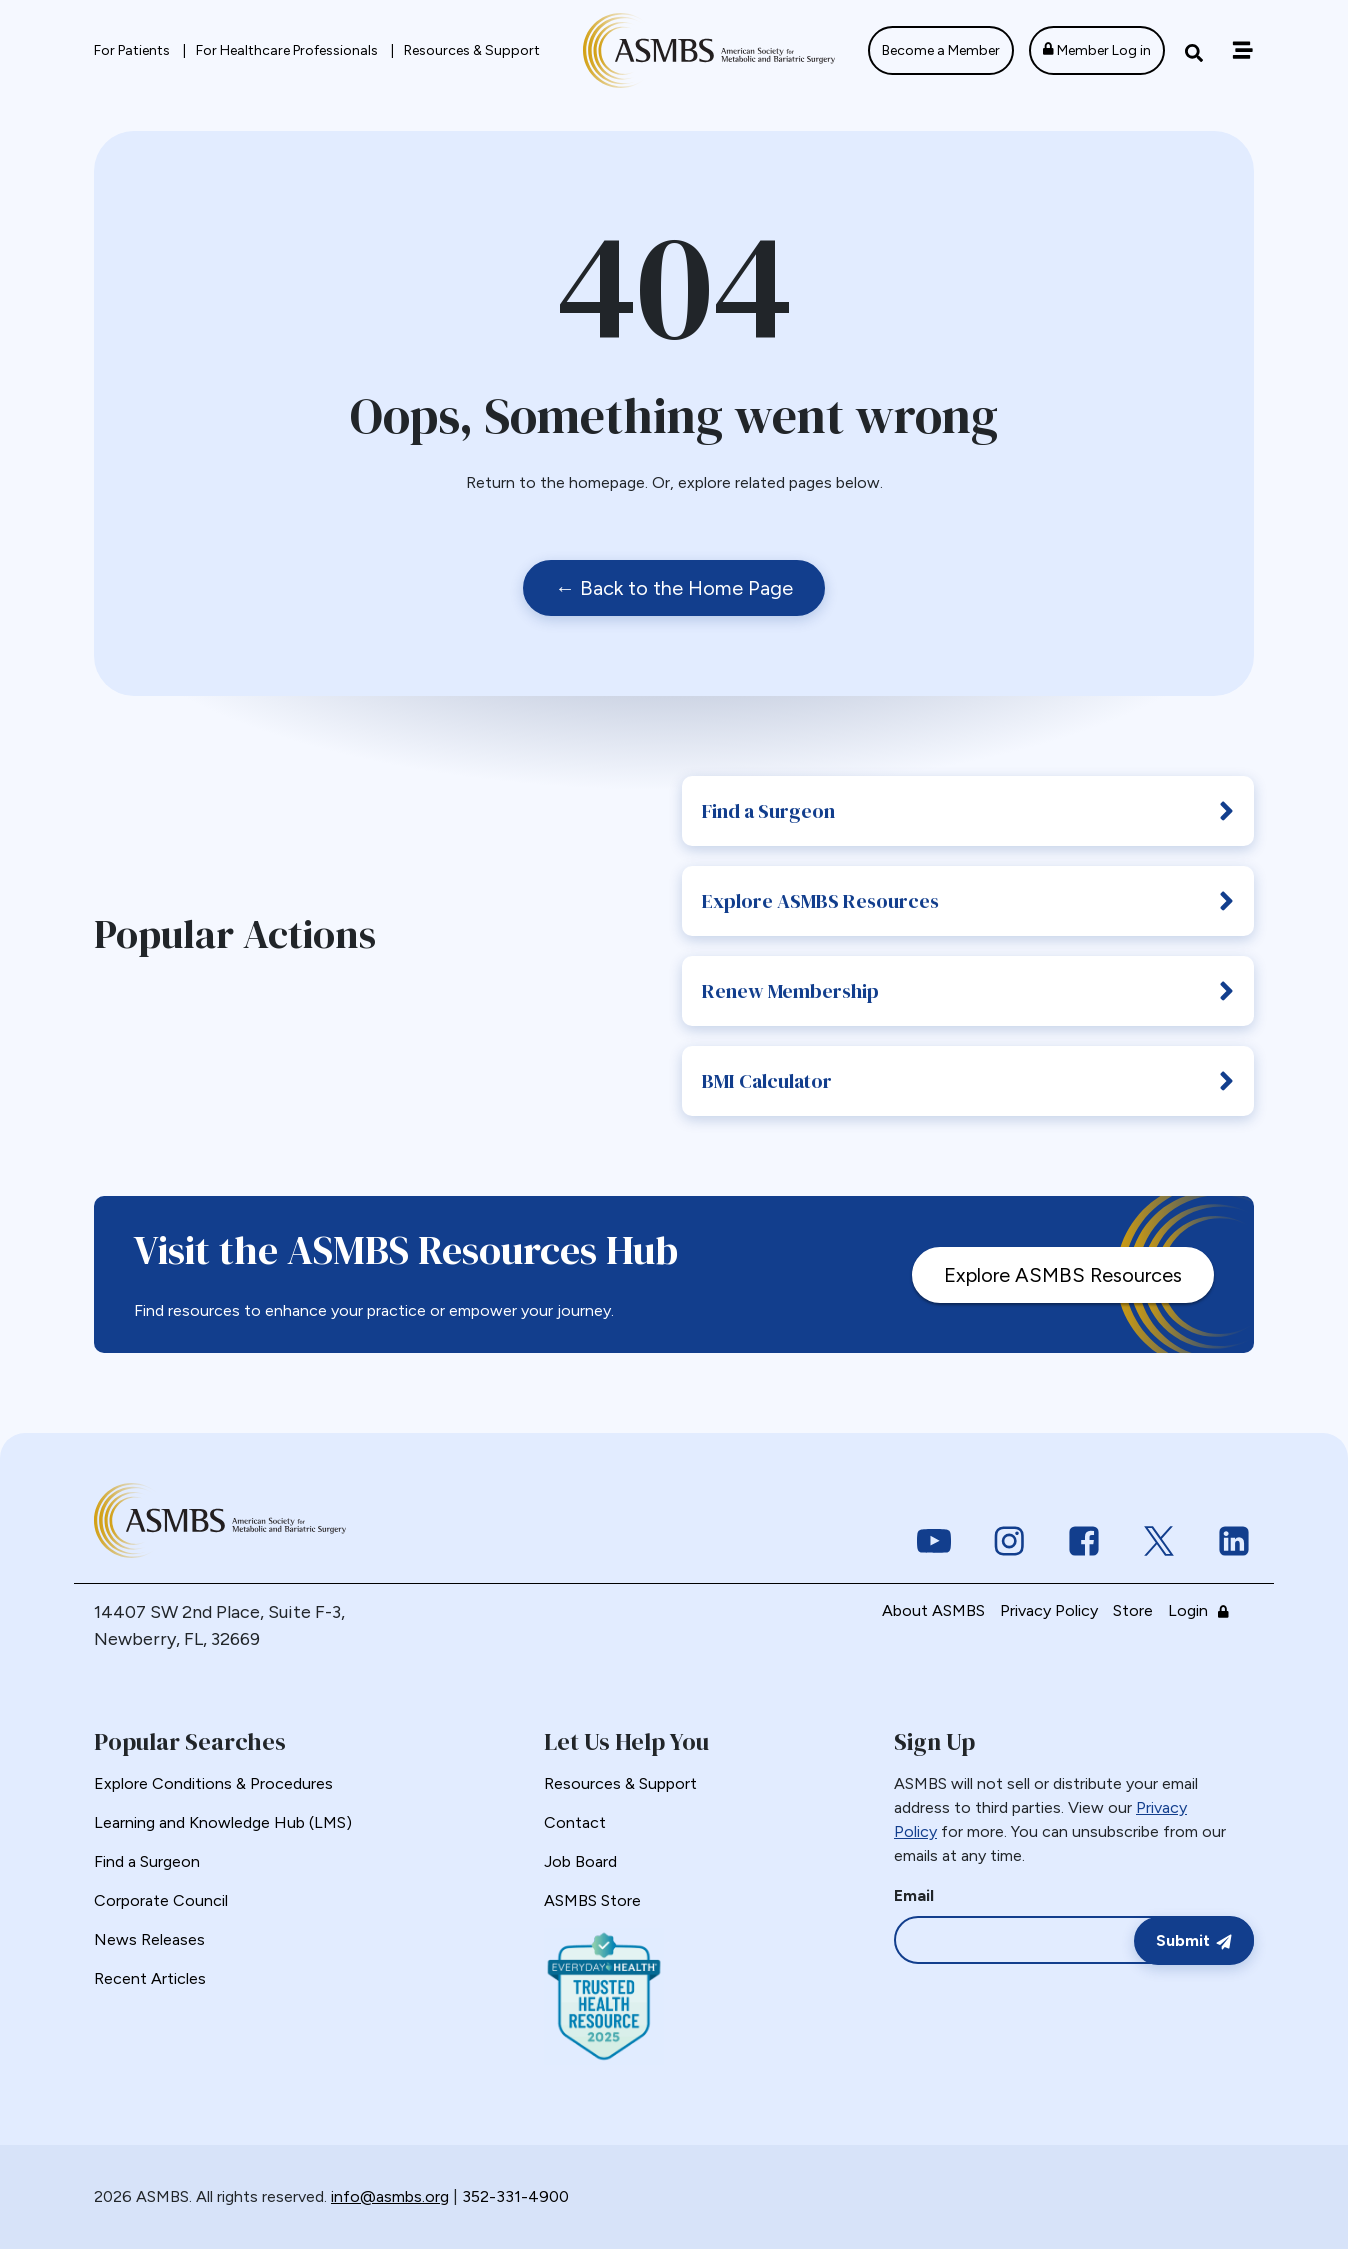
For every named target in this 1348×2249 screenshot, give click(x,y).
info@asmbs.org (390, 2196)
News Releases (149, 1939)
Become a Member (941, 50)
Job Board (580, 1861)
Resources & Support (472, 50)
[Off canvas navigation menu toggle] (1242, 50)
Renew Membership (968, 991)
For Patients (133, 50)
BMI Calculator (968, 1081)
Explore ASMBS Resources (968, 901)
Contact (575, 1822)
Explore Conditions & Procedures (213, 1783)
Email (914, 1895)
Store (1133, 1610)
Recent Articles (150, 1978)
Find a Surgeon (968, 811)
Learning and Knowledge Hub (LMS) (223, 1822)
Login (1203, 1610)
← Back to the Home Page (674, 588)
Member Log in (1097, 50)
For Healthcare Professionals (288, 50)
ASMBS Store (592, 1900)
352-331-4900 (515, 2196)
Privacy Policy (1049, 1610)
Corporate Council (161, 1900)
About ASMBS (933, 1610)
